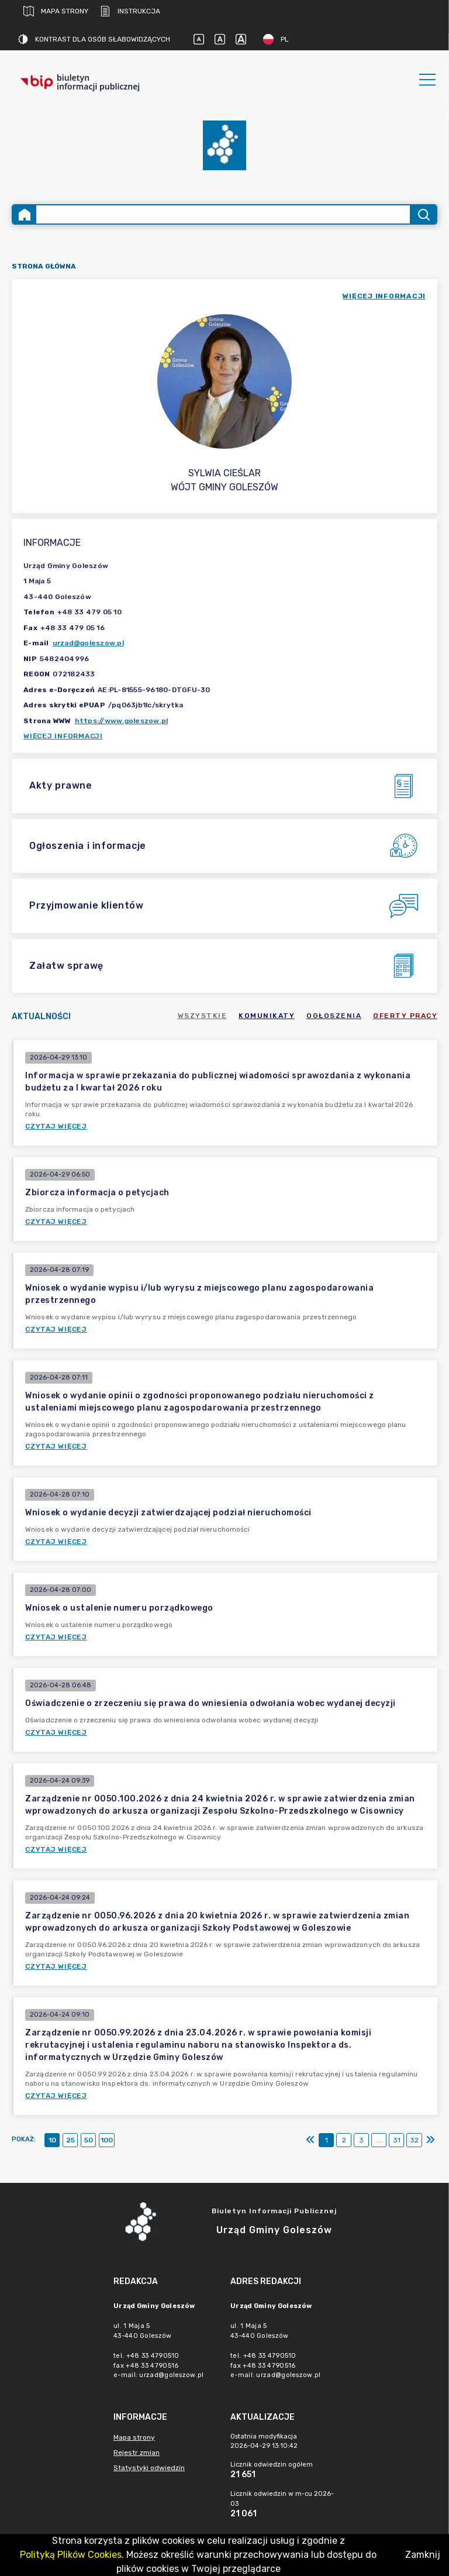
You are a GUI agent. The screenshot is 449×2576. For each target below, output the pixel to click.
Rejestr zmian (136, 2452)
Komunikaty (267, 1016)
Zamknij (422, 2554)
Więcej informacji (63, 736)
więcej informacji (384, 296)
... (379, 2140)
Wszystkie (202, 1016)
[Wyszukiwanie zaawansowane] (223, 214)
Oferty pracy (405, 1016)
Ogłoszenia (333, 1016)
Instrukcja (130, 11)
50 (88, 2140)
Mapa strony (55, 11)
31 (396, 2140)
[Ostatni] (430, 2140)
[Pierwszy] (310, 2140)
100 (107, 2140)
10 (52, 2140)
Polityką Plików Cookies (71, 2554)
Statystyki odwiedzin (149, 2468)
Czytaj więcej (56, 1126)
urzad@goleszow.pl (88, 643)
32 (414, 2140)
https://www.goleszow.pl (121, 721)
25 (70, 2140)
